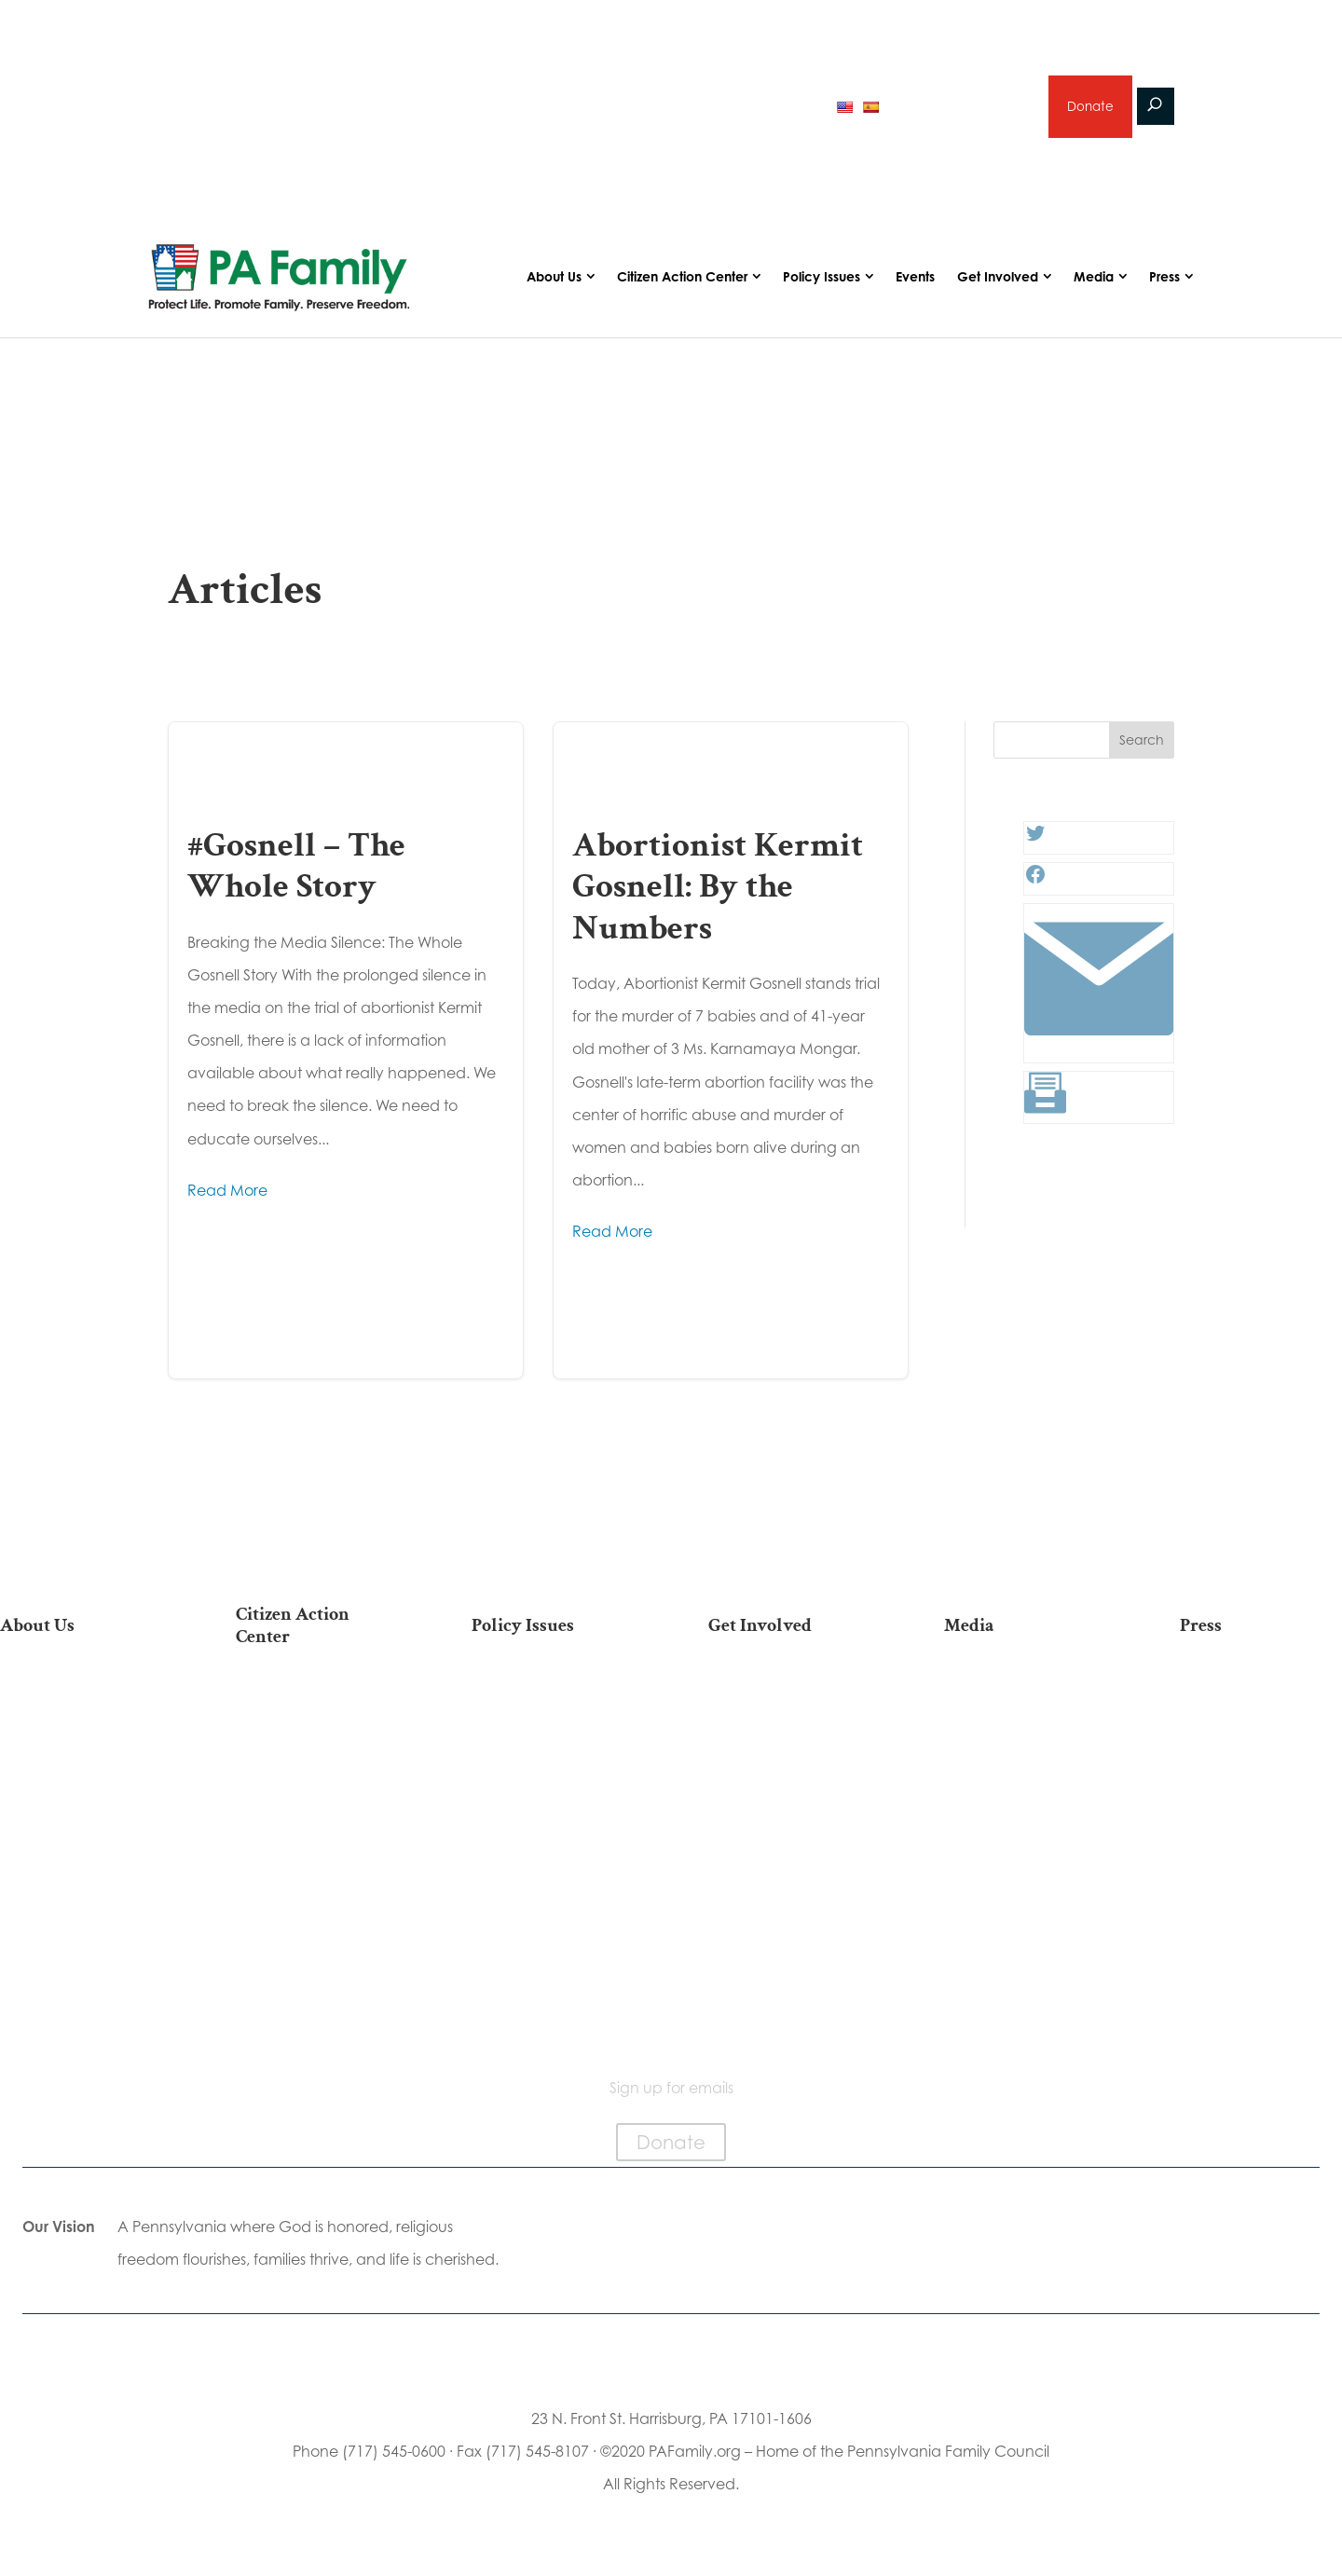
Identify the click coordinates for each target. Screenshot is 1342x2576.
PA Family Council (81, 1756)
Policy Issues (821, 276)
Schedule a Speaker (789, 1951)
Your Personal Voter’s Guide (317, 1832)
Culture (552, 1786)
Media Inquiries (1260, 1727)
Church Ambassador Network (80, 1901)
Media (1094, 276)
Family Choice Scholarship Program (80, 1949)
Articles (1025, 1698)
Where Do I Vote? (317, 1929)
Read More (227, 1190)
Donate (1089, 107)
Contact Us (81, 1988)
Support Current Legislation (789, 1884)
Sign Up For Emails (317, 2006)
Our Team (81, 1727)
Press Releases (1261, 1698)
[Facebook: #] (1035, 879)
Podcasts (1024, 1727)
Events (915, 276)
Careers (789, 1786)
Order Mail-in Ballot (317, 1900)
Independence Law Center (80, 1824)
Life (552, 1698)
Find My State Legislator (317, 1793)
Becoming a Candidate (317, 1968)
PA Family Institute (81, 1786)
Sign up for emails (959, 106)
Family (552, 1756)
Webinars (1025, 1786)
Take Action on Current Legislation (317, 1754)
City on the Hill (80, 1863)
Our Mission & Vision (81, 1698)
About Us (554, 276)
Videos (1025, 1756)
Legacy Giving (789, 1815)
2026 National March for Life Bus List (317, 1707)
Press (1164, 276)
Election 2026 (1024, 1815)
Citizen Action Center (682, 276)
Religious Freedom (552, 1727)
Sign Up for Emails (789, 1845)
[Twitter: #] (1035, 838)
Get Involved (997, 276)
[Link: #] (1098, 1047)
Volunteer (789, 1756)
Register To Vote (317, 1870)
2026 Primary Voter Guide (264, 108)
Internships (789, 1727)
